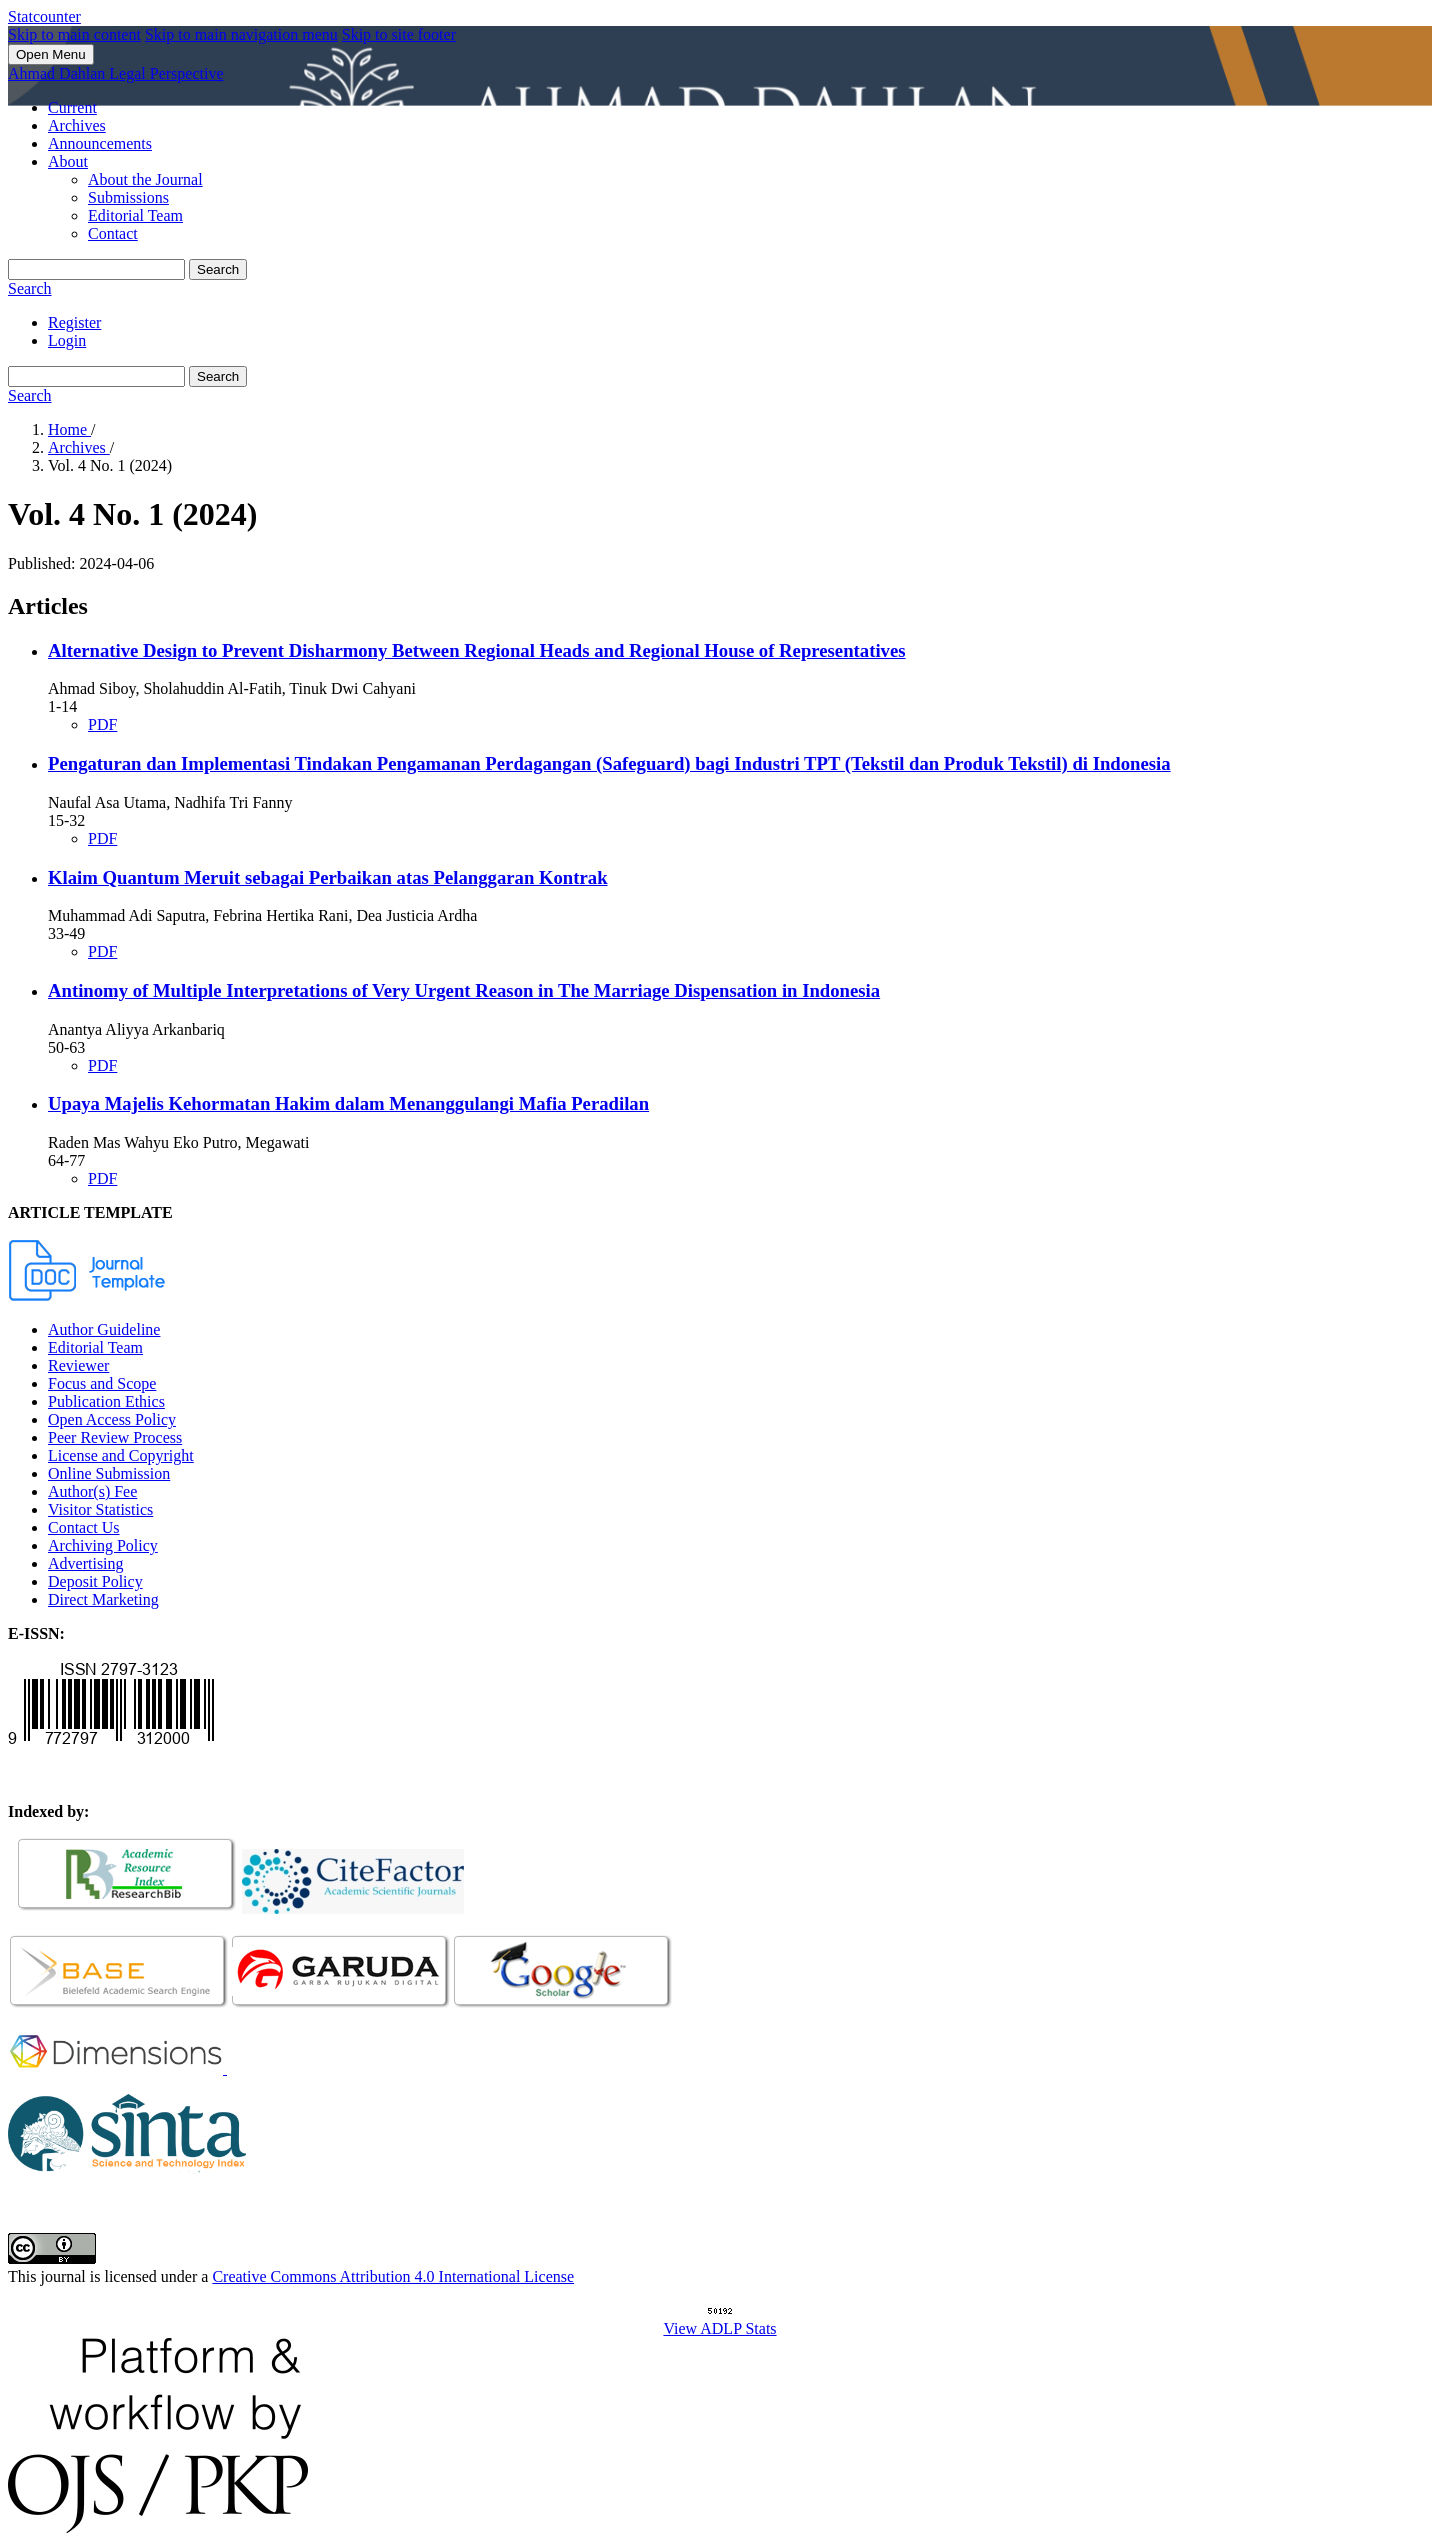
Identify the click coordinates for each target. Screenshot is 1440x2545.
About (68, 161)
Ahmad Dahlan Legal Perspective (115, 73)
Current (72, 107)
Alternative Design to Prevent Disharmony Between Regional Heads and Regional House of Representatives (477, 650)
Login (67, 340)
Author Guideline (104, 1329)
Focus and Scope (102, 1383)
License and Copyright (121, 1455)
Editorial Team (135, 215)
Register (74, 322)
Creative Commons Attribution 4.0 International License (393, 2276)
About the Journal (145, 179)
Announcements (100, 143)
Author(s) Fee (92, 1491)
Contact (113, 233)
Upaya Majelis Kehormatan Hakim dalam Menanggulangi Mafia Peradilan (348, 1103)
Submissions (128, 197)
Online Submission (109, 1473)
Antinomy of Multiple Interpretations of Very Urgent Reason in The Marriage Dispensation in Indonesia (464, 990)
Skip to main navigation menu (241, 34)
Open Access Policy (112, 1419)
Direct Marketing (103, 1599)
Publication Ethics (106, 1401)
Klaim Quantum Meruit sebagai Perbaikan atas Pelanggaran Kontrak (328, 877)
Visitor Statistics (100, 1509)
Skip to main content (74, 34)
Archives (77, 125)
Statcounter (44, 16)
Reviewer (78, 1365)
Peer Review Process (115, 1437)
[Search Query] (96, 269)
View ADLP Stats (719, 2328)
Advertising (86, 1563)
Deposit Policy (95, 1581)
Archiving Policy (103, 1545)
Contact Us (84, 1527)
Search (218, 269)
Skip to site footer (399, 34)
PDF (102, 724)
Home (69, 429)
